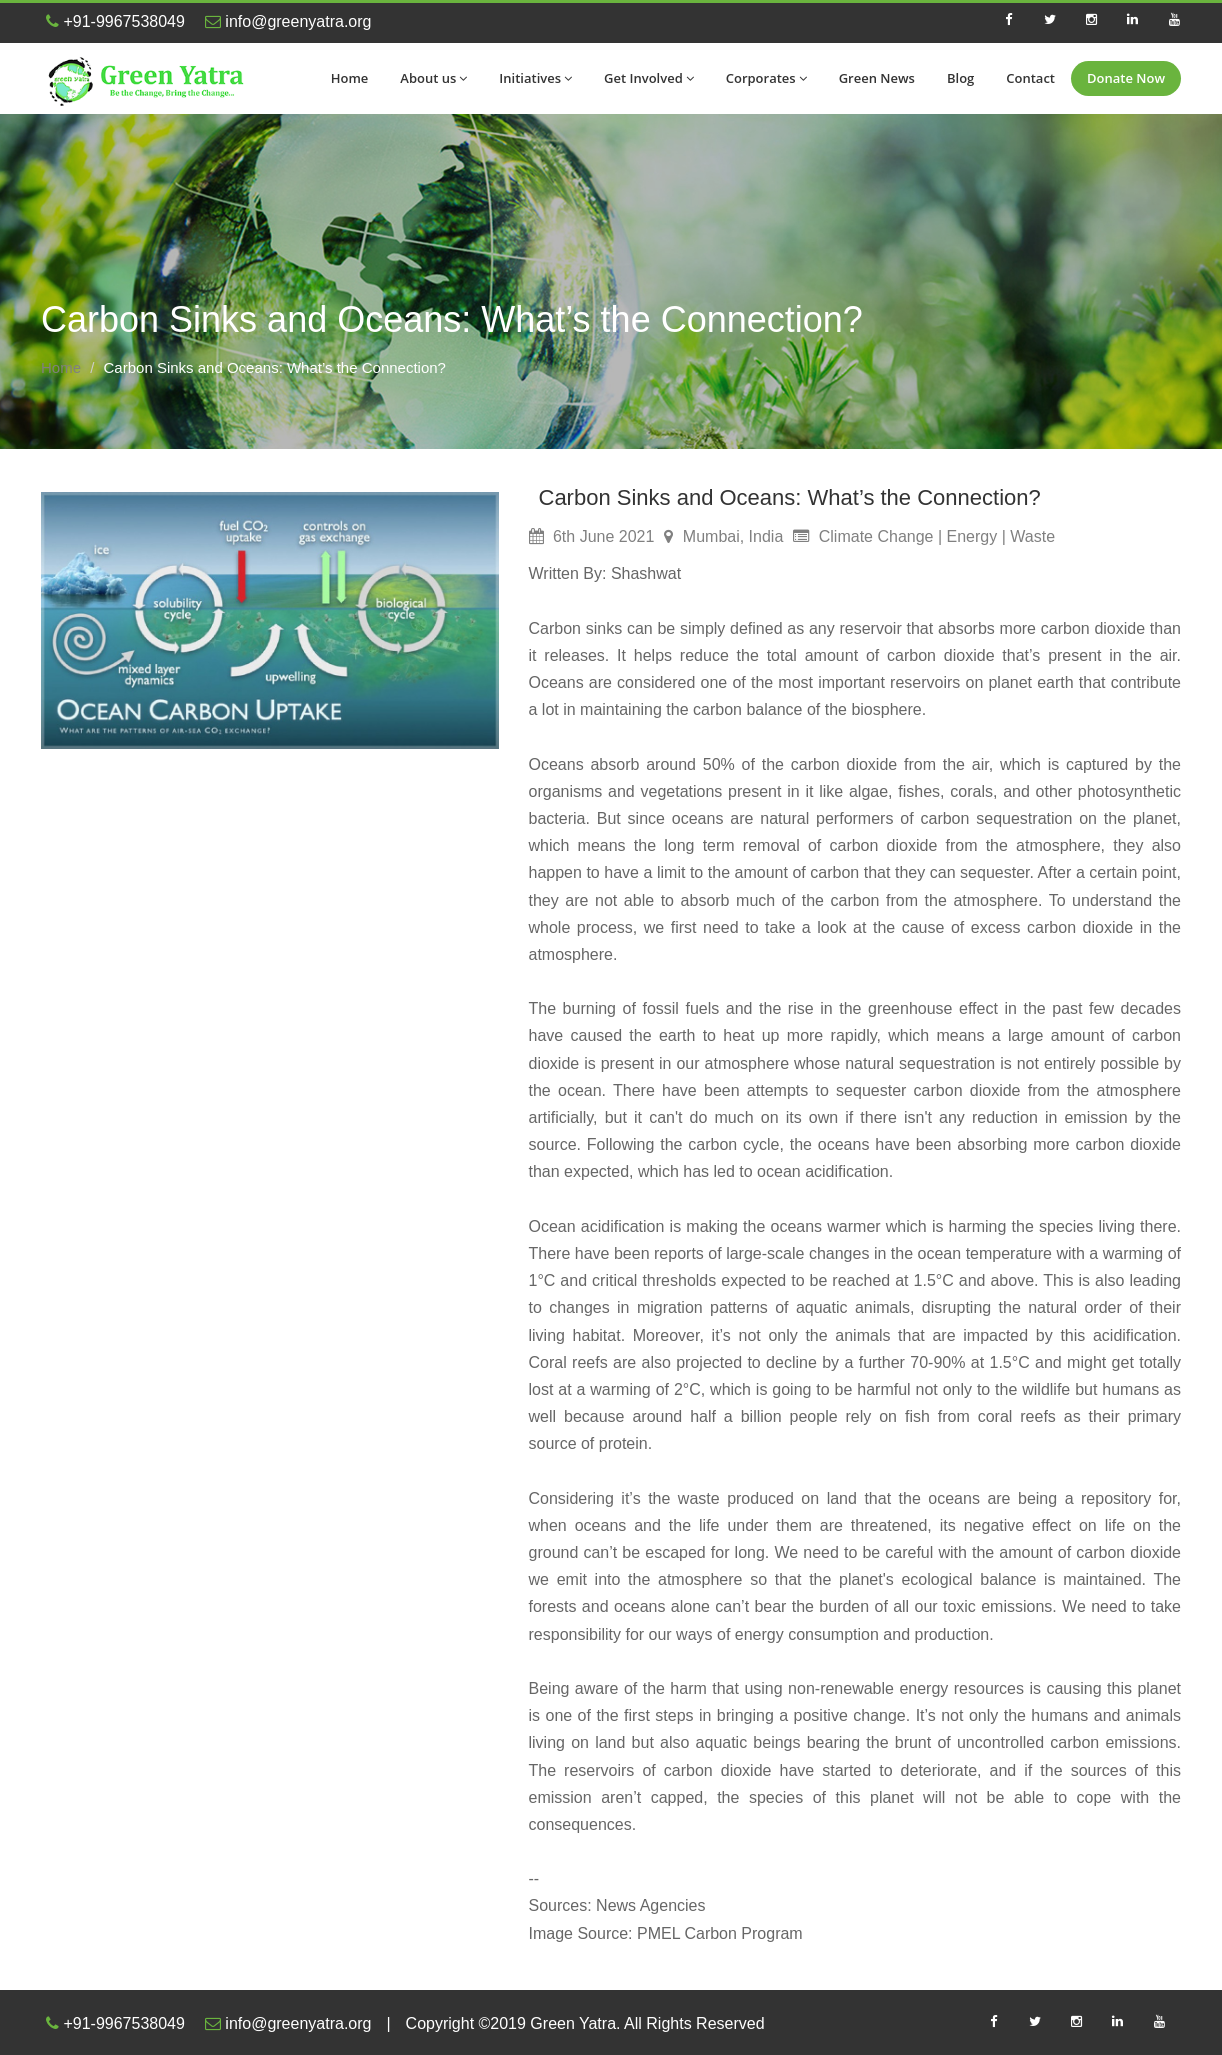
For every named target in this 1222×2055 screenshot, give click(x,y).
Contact (1030, 78)
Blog (960, 78)
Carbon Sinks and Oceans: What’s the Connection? (790, 497)
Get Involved (649, 78)
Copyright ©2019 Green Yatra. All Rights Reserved (585, 2023)
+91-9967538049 (115, 21)
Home (350, 78)
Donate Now (1126, 78)
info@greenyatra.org (288, 21)
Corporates (766, 78)
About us (433, 78)
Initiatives (535, 78)
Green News (877, 78)
